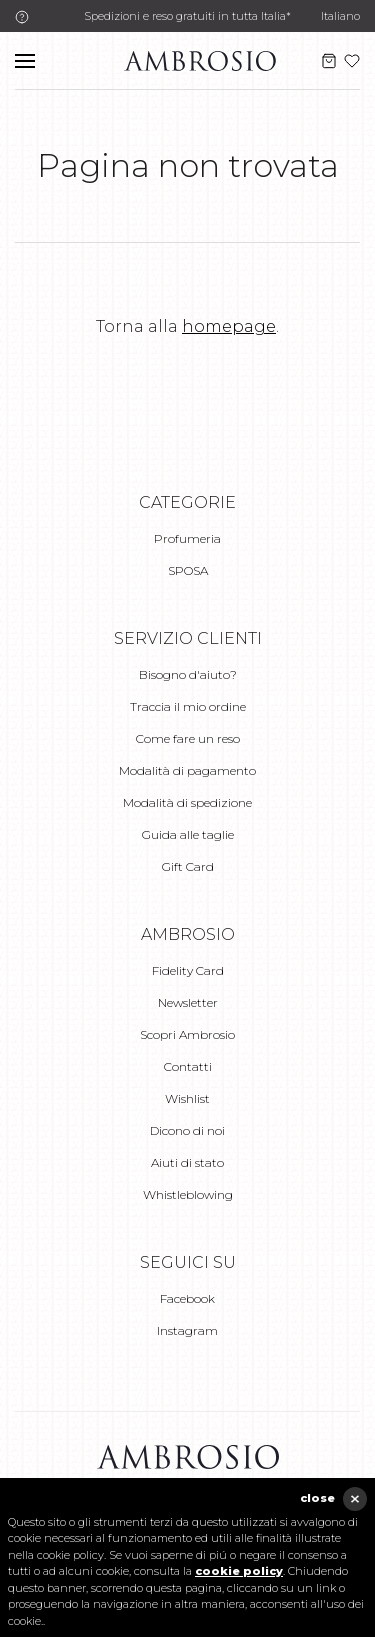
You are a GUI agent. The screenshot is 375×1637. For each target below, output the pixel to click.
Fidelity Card (188, 970)
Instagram (187, 1330)
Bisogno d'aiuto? (188, 674)
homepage (229, 326)
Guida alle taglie (188, 834)
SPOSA (188, 570)
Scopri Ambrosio (187, 1034)
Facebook (187, 1298)
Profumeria (187, 538)
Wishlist (187, 1098)
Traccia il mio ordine (188, 706)
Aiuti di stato (187, 1162)
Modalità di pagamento (187, 770)
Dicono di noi (187, 1130)
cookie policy (239, 1571)
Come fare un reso (188, 738)
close (317, 1498)
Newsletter (188, 1002)
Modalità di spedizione (187, 802)
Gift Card (188, 866)
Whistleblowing (188, 1194)
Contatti (188, 1066)
